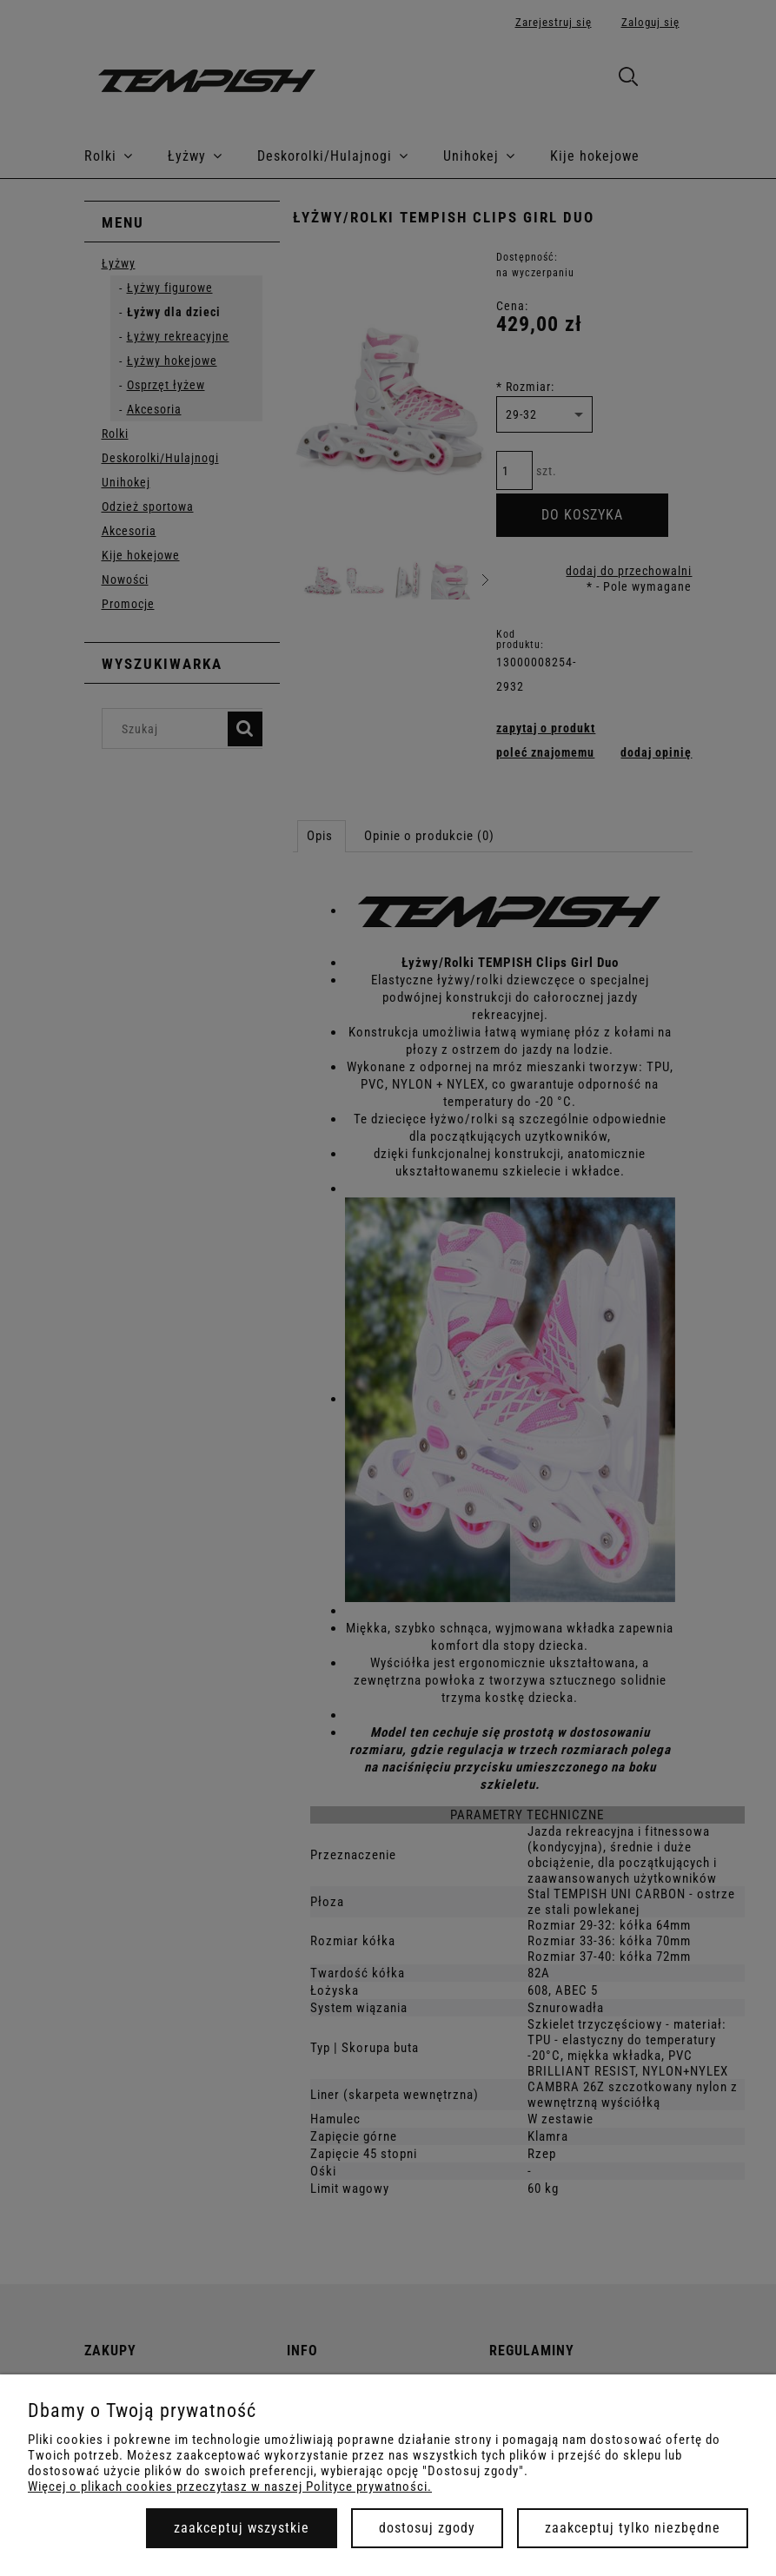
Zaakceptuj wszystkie (241, 2528)
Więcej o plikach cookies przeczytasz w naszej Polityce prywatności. (230, 2486)
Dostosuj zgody (427, 2528)
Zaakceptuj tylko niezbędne (632, 2528)
